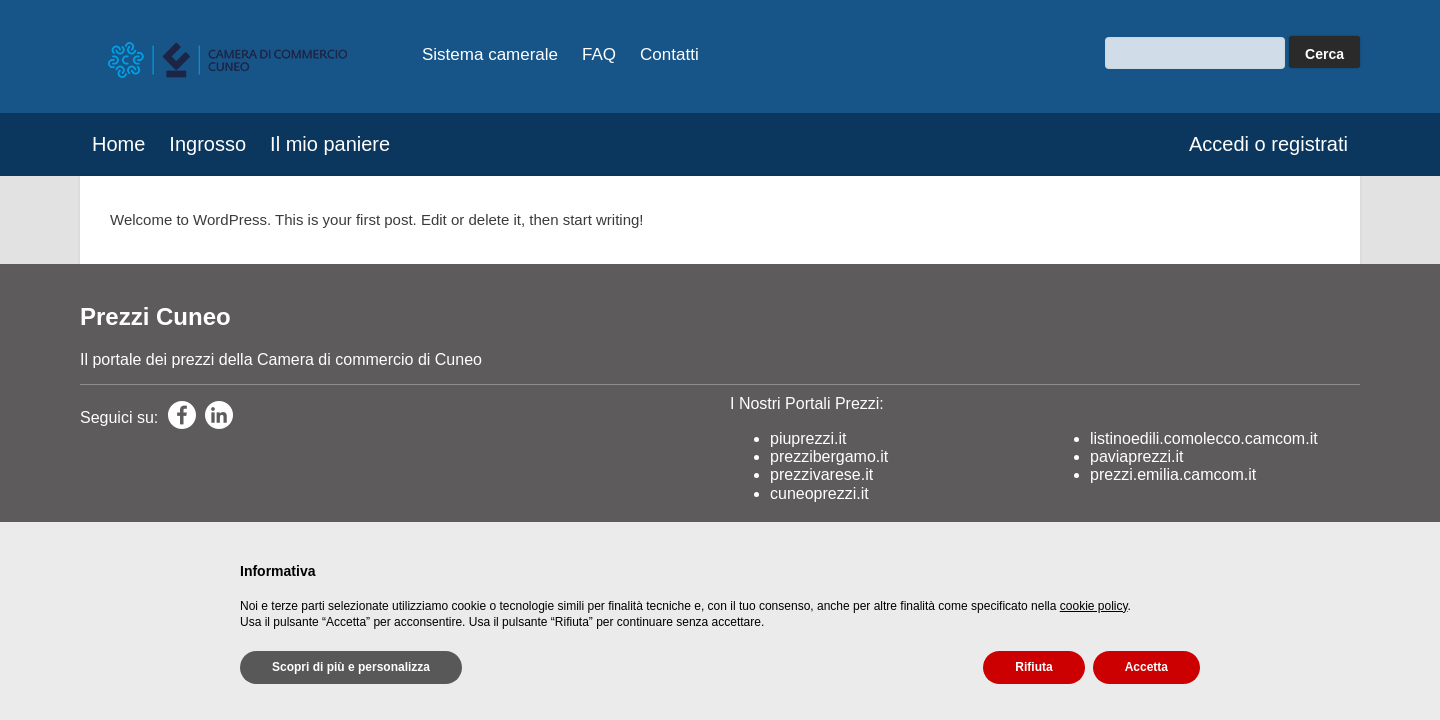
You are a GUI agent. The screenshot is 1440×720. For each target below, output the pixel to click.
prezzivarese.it (821, 474)
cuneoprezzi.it (819, 493)
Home (118, 144)
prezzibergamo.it (829, 456)
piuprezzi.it (808, 438)
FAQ (599, 54)
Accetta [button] (1146, 667)
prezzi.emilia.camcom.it (1173, 474)
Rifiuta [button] (1033, 667)
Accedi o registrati (1268, 144)
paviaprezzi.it (1136, 456)
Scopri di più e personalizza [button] (351, 667)
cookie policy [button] (1094, 606)
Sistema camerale (490, 54)
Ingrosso (207, 144)
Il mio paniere (330, 144)
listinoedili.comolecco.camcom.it (1204, 438)
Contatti (669, 54)
